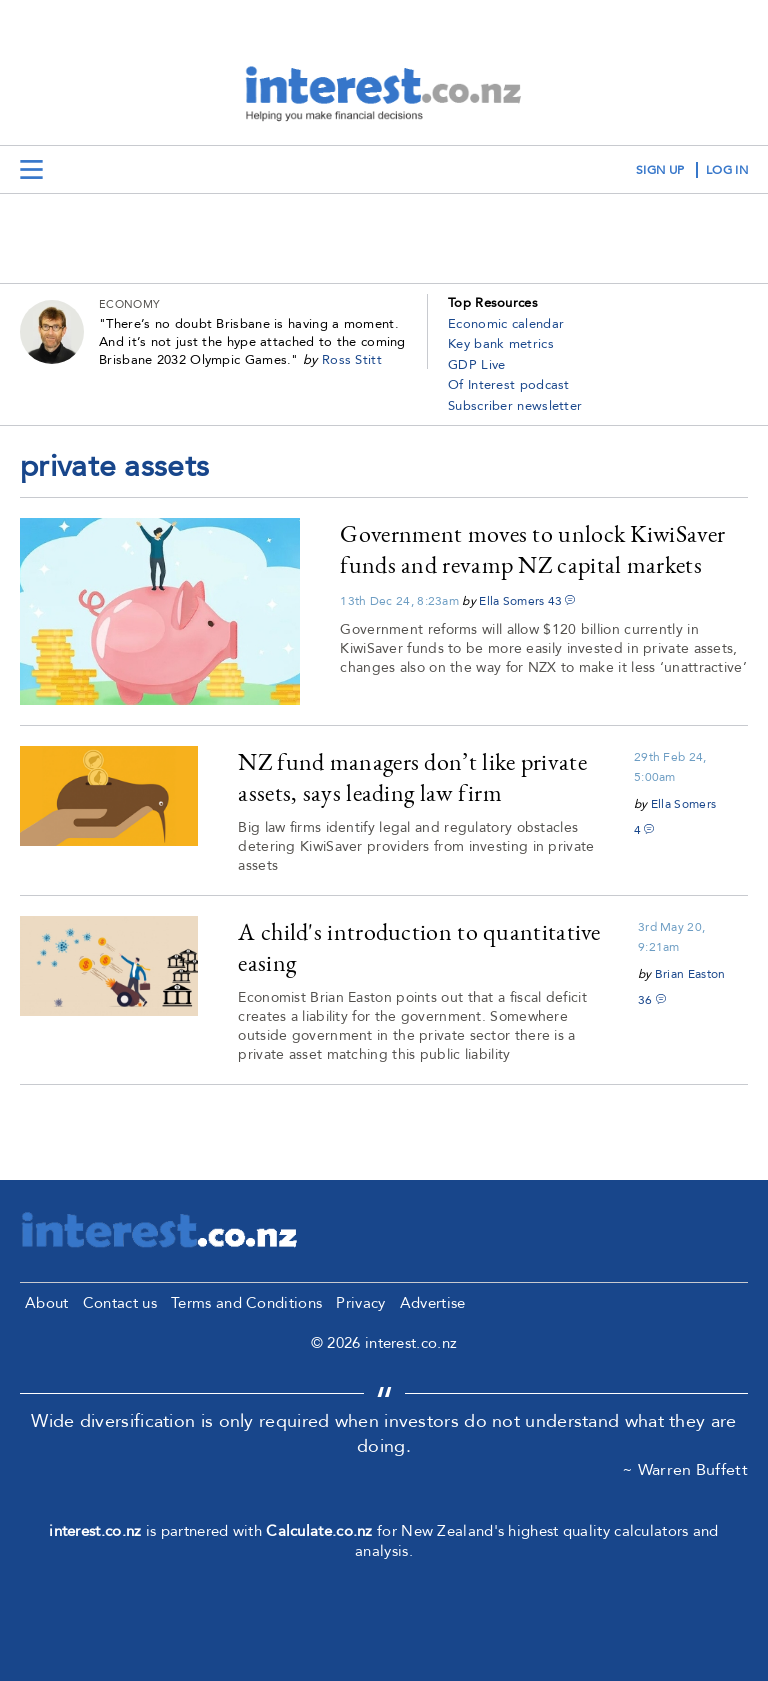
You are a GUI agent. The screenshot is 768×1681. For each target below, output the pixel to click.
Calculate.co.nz (319, 1531)
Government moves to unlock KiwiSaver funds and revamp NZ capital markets (532, 549)
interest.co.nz (95, 1531)
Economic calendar (506, 324)
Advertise (433, 1303)
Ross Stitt (352, 360)
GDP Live (476, 365)
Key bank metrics (501, 344)
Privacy (360, 1303)
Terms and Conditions (246, 1303)
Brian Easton (690, 974)
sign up (660, 170)
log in (727, 170)
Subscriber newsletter (515, 406)
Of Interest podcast (509, 385)
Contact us (120, 1303)
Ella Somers (511, 601)
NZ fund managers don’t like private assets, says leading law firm (412, 777)
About (47, 1303)
